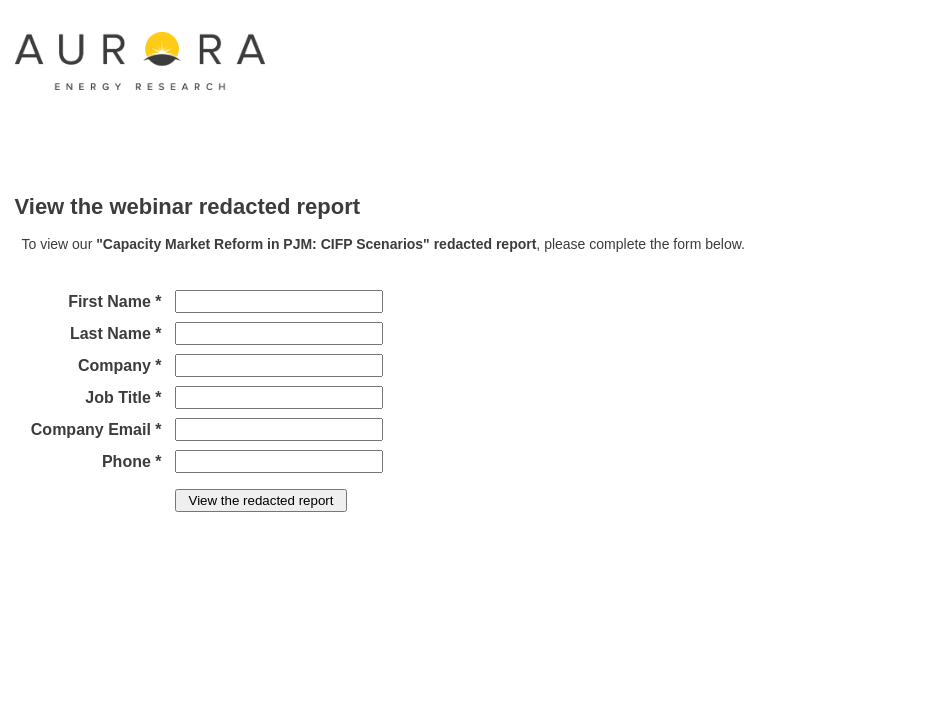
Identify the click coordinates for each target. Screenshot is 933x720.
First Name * (114, 301)
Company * (120, 365)
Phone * (132, 461)
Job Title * (123, 397)
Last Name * (116, 333)
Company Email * (96, 429)
